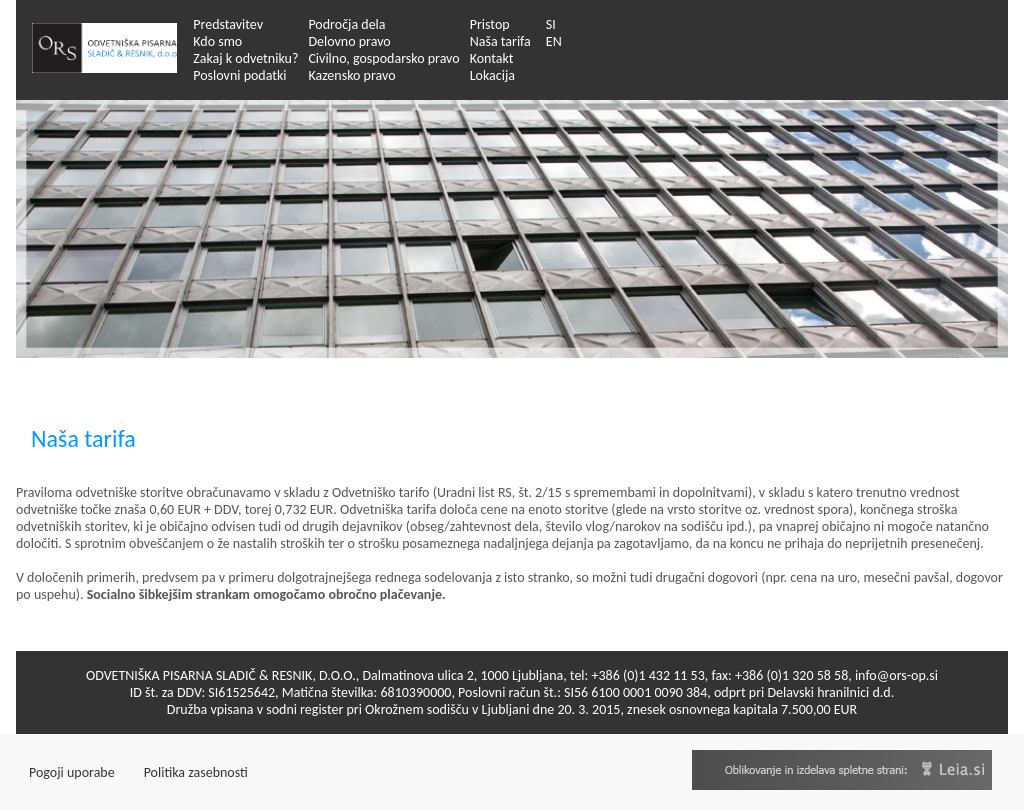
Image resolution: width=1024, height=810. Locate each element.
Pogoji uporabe (65, 772)
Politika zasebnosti (189, 772)
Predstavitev (228, 24)
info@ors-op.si (896, 675)
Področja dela (346, 24)
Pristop (490, 24)
